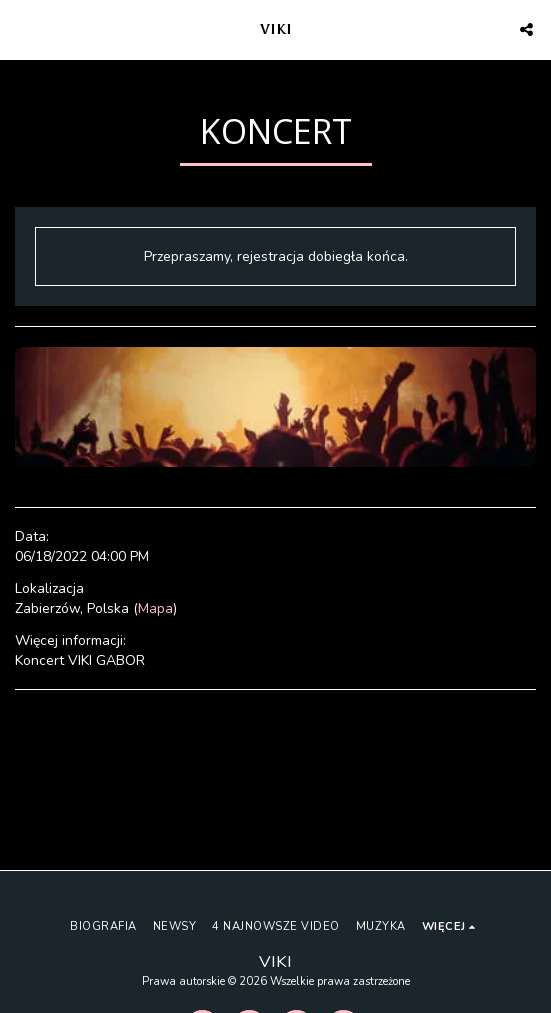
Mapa (155, 608)
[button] (22, 28)
